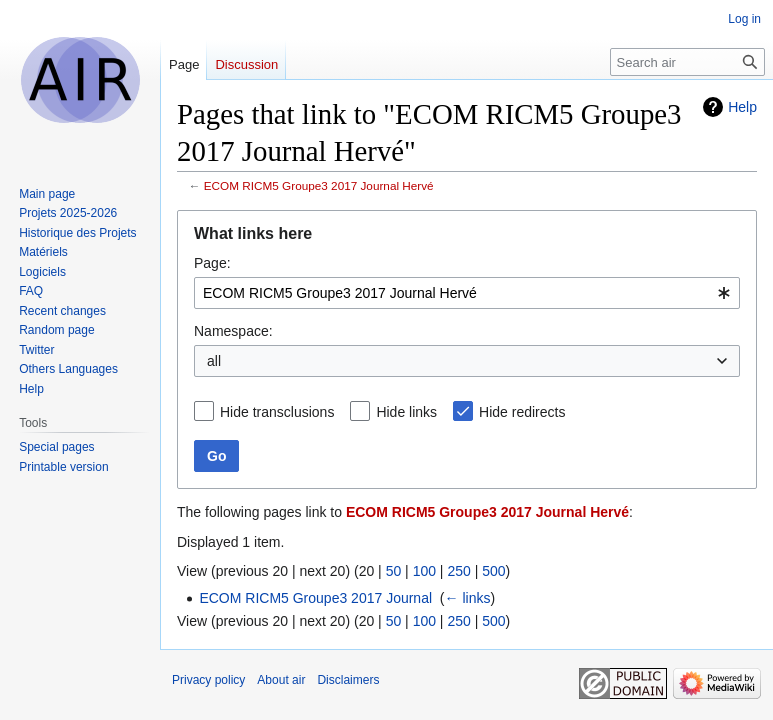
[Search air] (687, 62)
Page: (212, 263)
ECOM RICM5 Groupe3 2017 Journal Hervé (319, 185)
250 (458, 571)
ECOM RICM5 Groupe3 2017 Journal (315, 598)
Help (742, 107)
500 (493, 571)
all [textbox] (214, 361)
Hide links (406, 412)
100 (424, 571)
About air (281, 680)
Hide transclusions (277, 412)
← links (468, 598)
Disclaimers (348, 680)
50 (394, 571)
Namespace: (233, 331)
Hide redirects (522, 412)
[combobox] (467, 293)
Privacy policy (208, 680)
